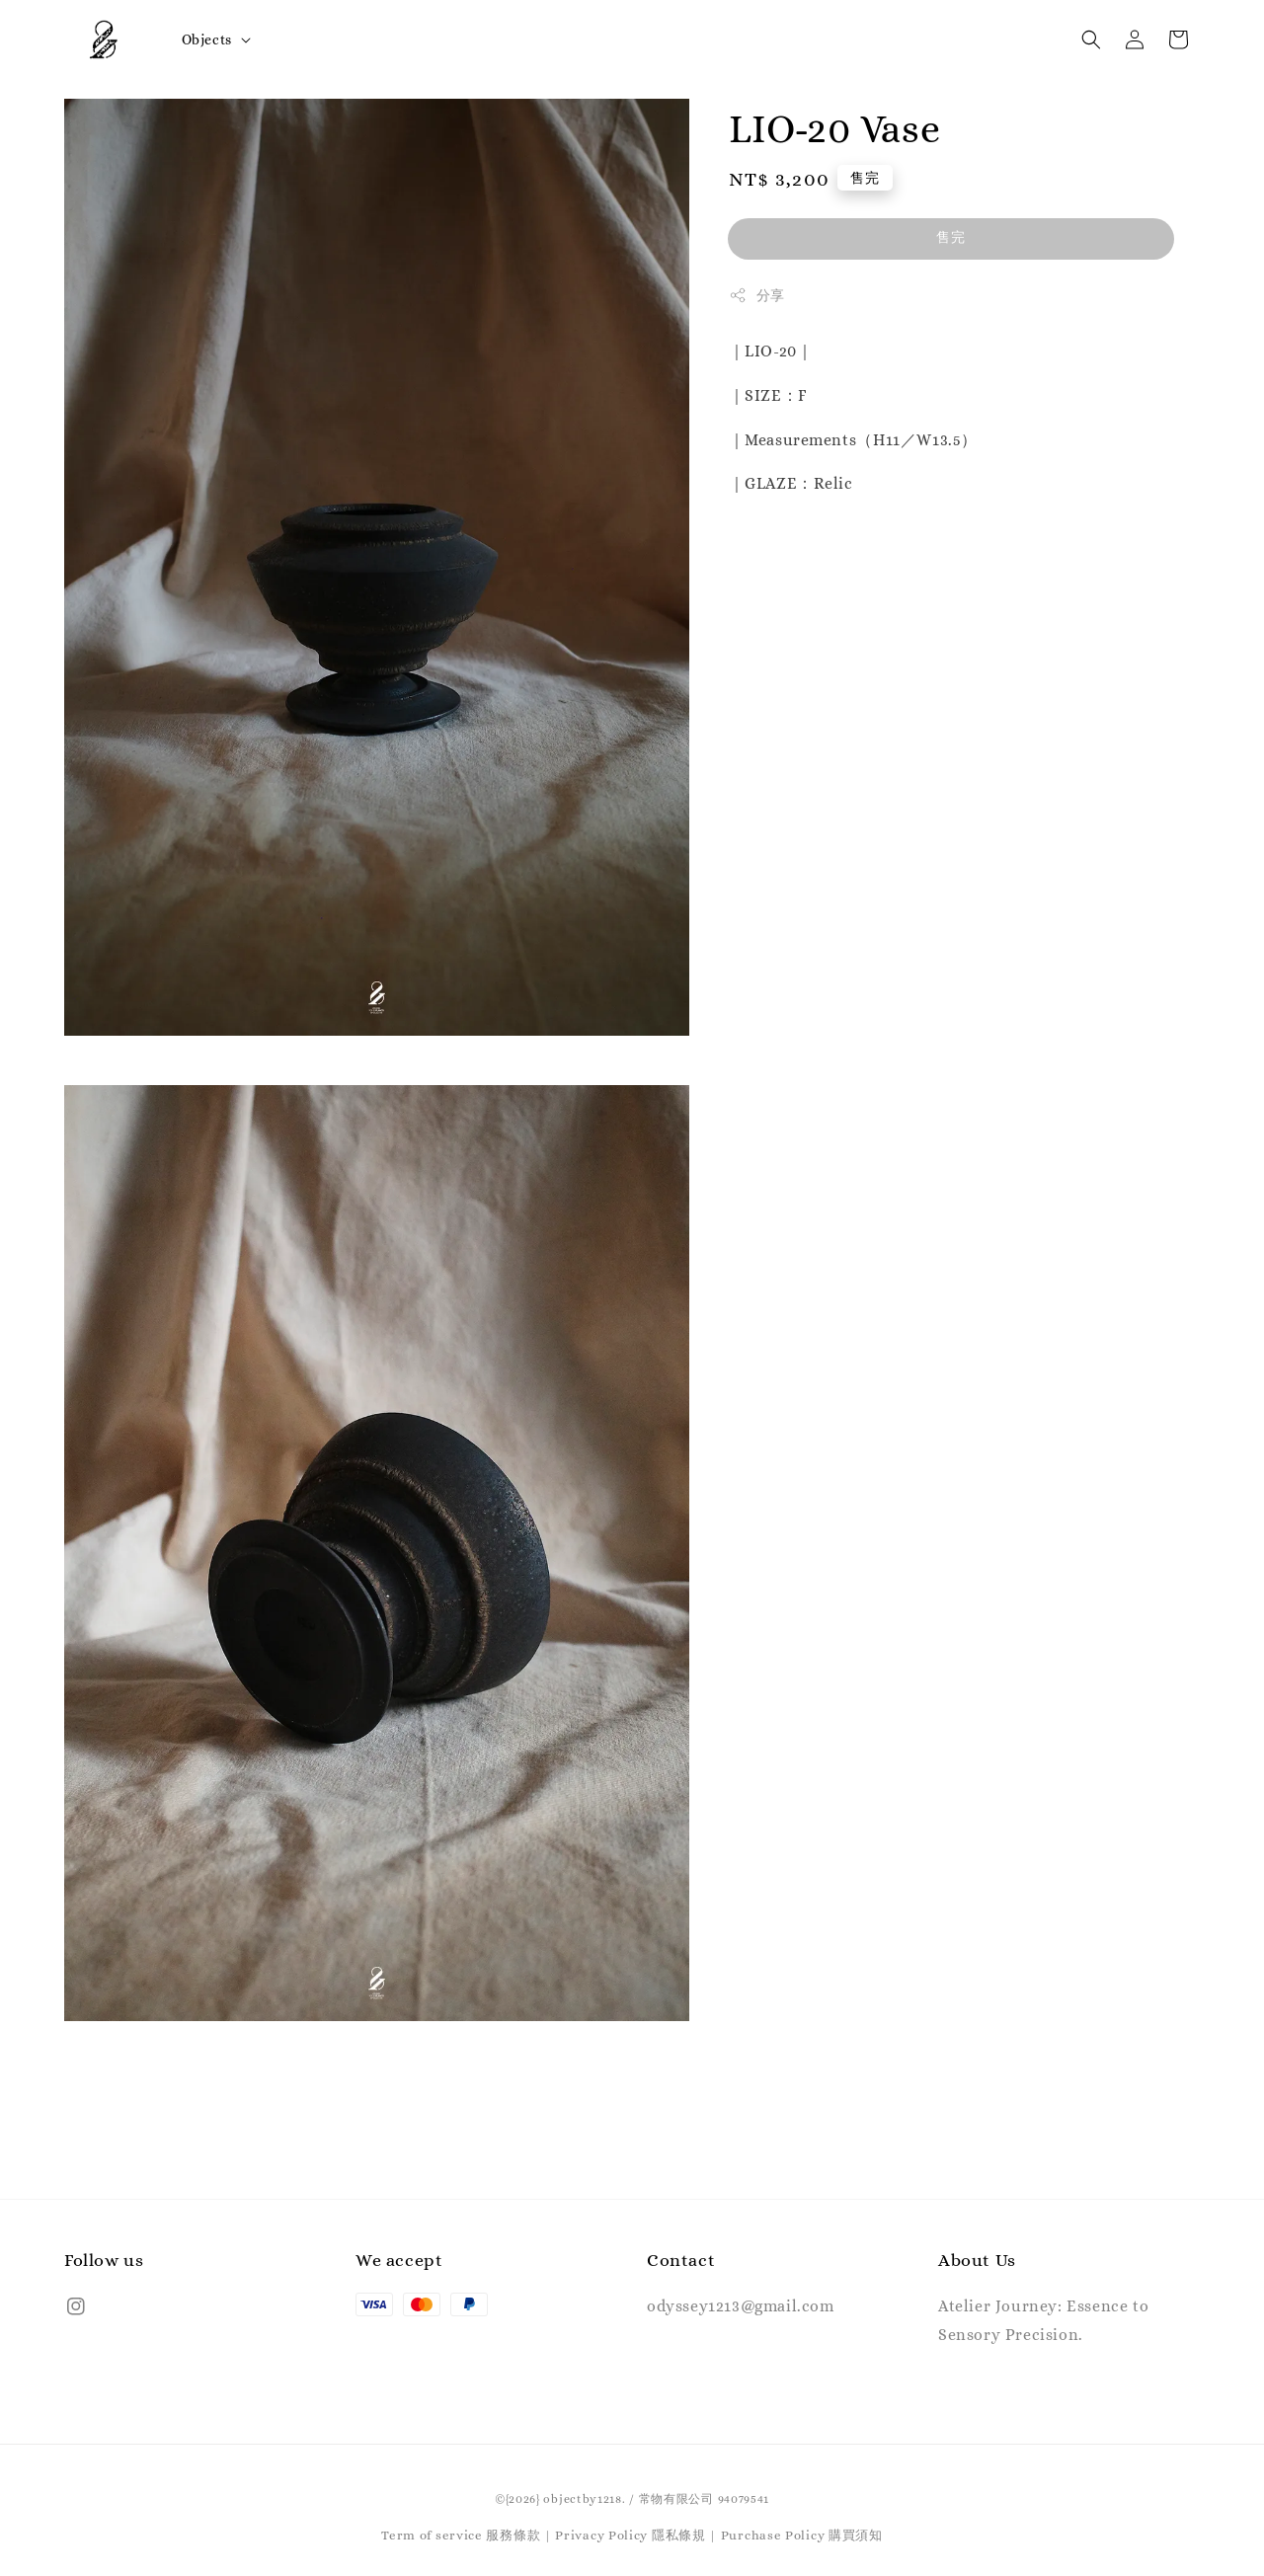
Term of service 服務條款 (460, 2535)
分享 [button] (757, 295)
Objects (207, 39)
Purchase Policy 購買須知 (802, 2535)
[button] (1091, 39)
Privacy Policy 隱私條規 (630, 2535)
